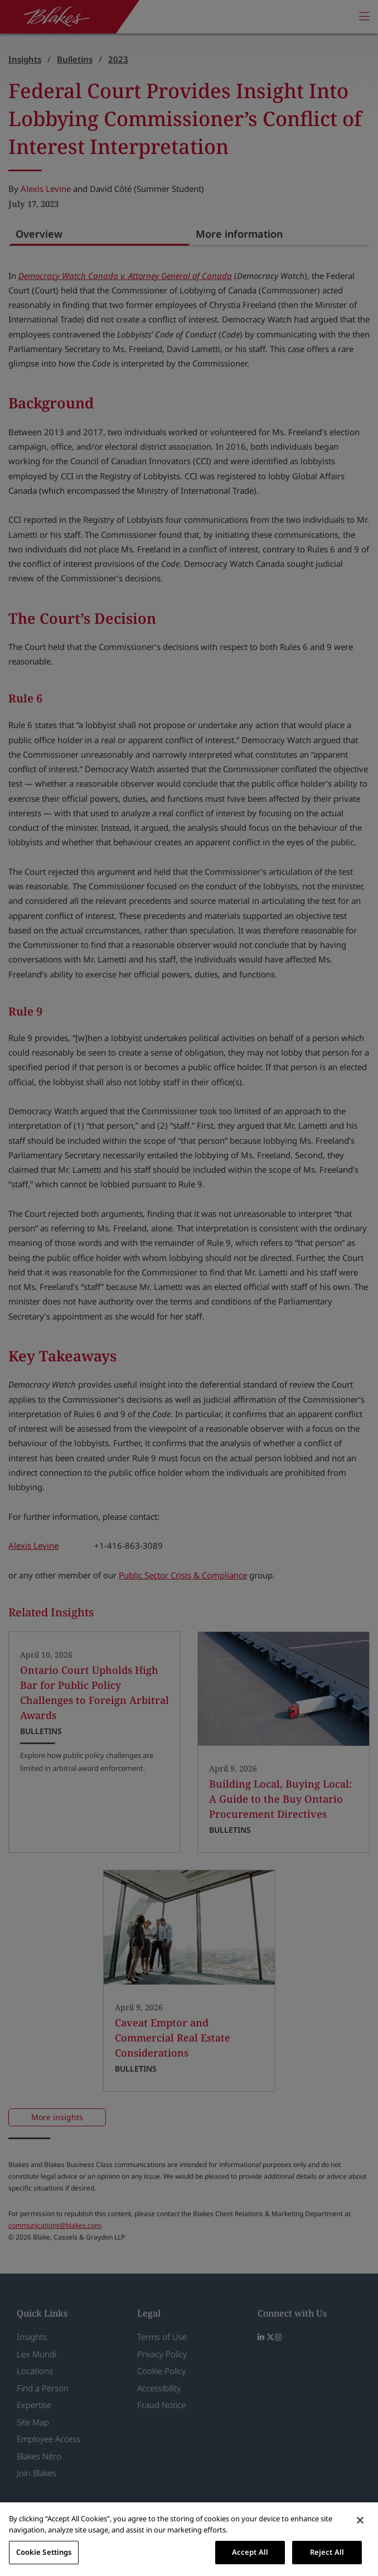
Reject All (327, 2552)
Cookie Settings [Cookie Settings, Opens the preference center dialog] (44, 2552)
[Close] (360, 2520)
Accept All (250, 2552)
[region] (189, 2539)
